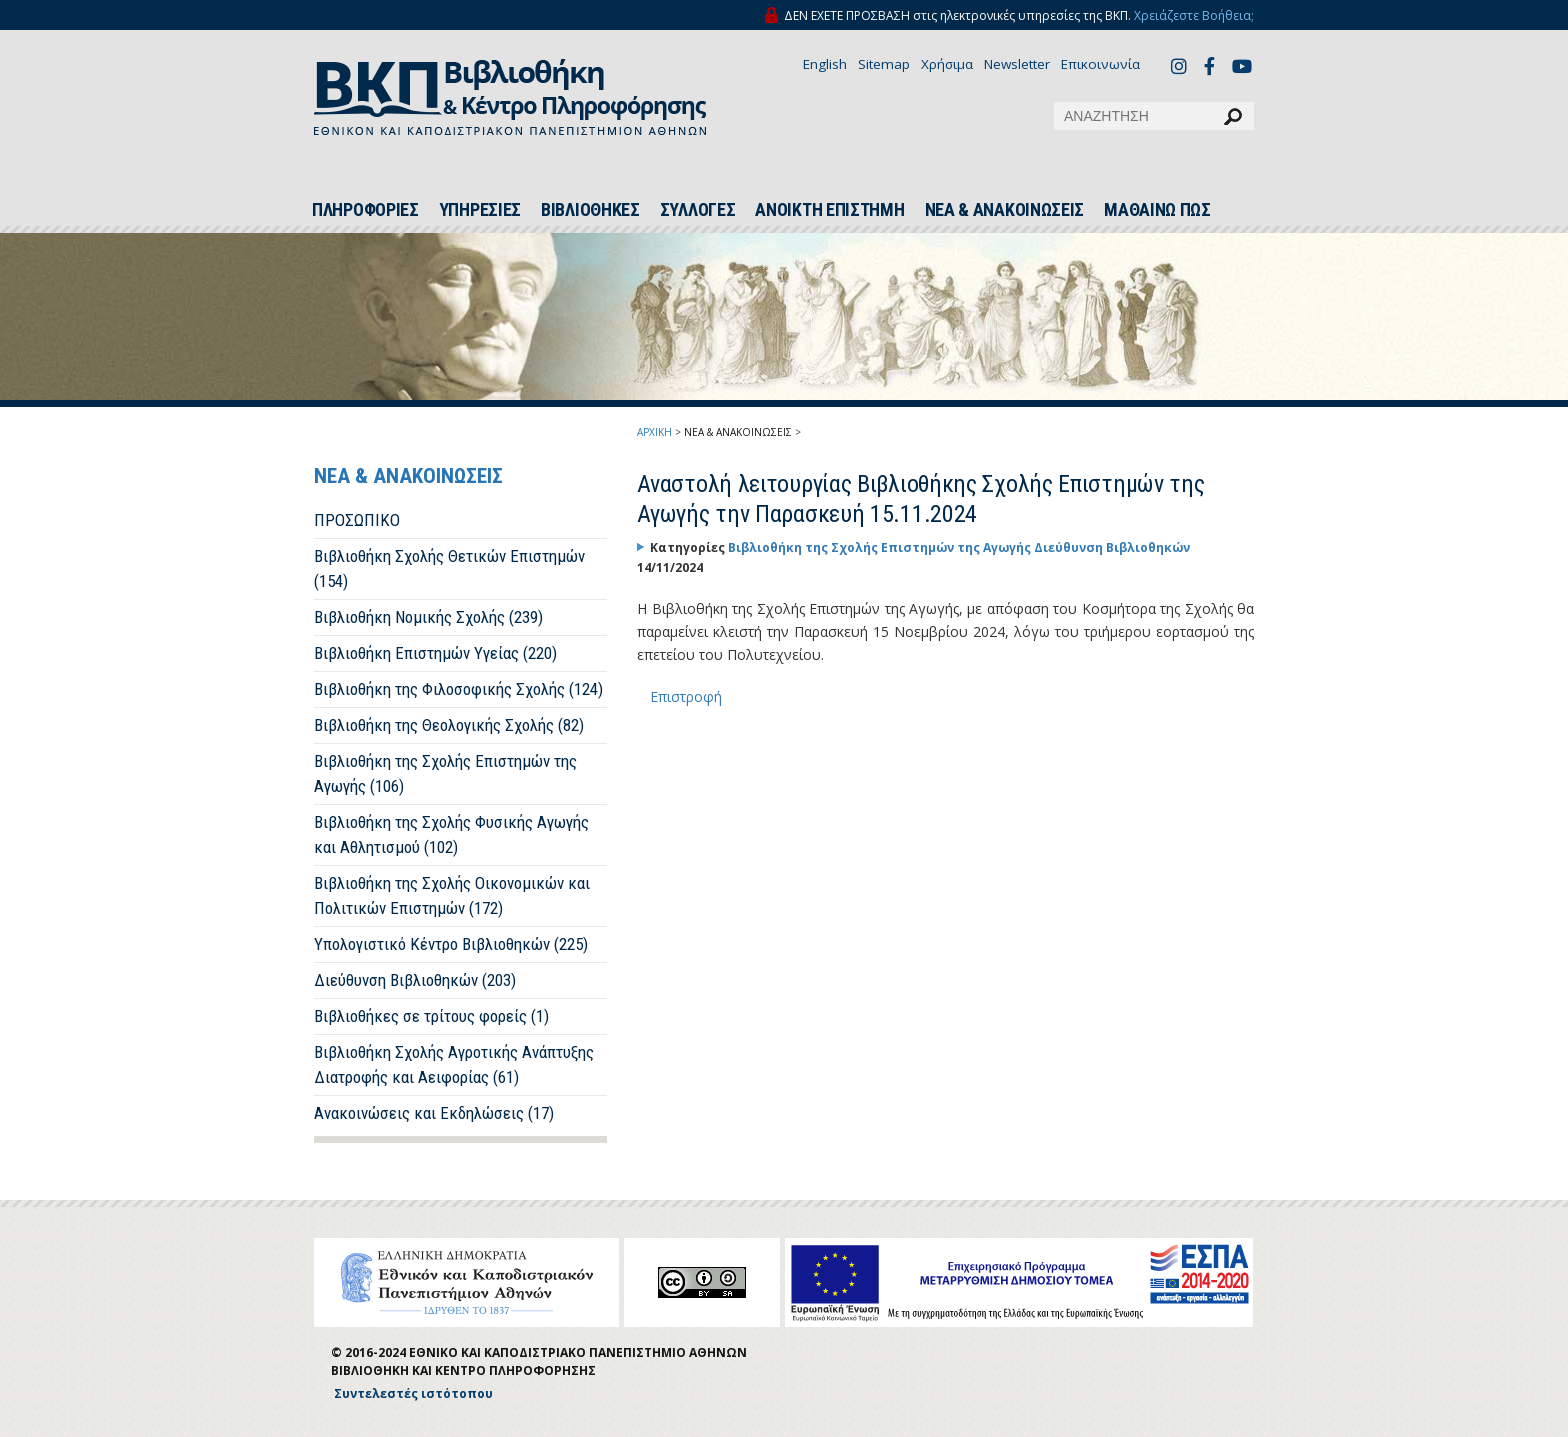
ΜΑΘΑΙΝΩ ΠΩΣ (1157, 210)
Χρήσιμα (947, 64)
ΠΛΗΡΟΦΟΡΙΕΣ (365, 210)
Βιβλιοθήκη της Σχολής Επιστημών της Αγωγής (881, 547)
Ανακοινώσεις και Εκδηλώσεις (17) (434, 1113)
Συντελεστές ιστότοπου (413, 1393)
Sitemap (884, 64)
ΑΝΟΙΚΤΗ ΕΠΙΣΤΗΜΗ (829, 210)
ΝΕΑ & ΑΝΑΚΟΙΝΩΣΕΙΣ (1005, 210)
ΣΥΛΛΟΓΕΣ (698, 210)
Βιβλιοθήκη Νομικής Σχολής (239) (428, 617)
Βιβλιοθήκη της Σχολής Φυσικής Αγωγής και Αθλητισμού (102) (451, 834)
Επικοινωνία (1100, 64)
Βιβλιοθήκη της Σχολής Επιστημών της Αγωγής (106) (445, 773)
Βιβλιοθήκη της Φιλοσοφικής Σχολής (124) (458, 689)
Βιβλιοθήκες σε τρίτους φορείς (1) (431, 1016)
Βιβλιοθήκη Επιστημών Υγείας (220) (435, 653)
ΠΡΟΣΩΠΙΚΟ (357, 520)
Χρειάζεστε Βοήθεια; (1194, 15)
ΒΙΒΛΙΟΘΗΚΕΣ (590, 210)
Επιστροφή (686, 696)
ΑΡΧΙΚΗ (654, 432)
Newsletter (1017, 64)
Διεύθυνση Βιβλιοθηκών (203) (415, 980)
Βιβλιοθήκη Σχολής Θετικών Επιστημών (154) (449, 568)
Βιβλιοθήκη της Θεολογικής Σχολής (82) (449, 725)
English (825, 64)
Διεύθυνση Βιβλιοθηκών (1112, 547)
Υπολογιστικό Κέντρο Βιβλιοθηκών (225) (451, 944)
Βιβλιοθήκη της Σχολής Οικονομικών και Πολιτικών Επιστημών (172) (452, 895)
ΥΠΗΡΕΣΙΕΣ (480, 210)
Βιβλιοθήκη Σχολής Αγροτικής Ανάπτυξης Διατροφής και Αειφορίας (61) (454, 1064)
